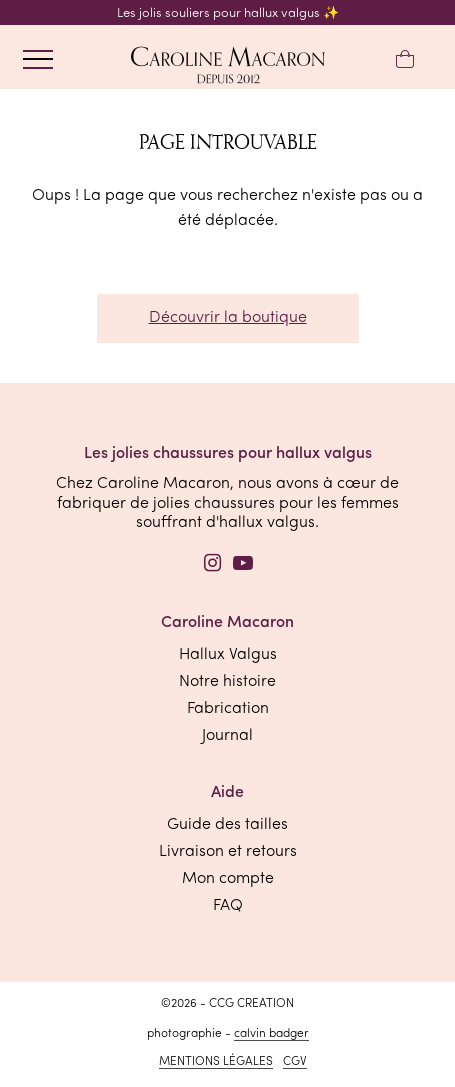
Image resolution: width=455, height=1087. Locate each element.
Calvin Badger (271, 1034)
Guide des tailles (227, 825)
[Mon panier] (404, 60)
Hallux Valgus (228, 655)
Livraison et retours (228, 852)
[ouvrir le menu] (38, 59)
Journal (227, 736)
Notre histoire (227, 682)
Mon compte (228, 879)
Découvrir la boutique (228, 318)
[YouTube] (243, 566)
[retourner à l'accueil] (228, 67)
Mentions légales (216, 1062)
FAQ (228, 906)
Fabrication (228, 709)
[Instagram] (213, 566)
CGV (295, 1062)
